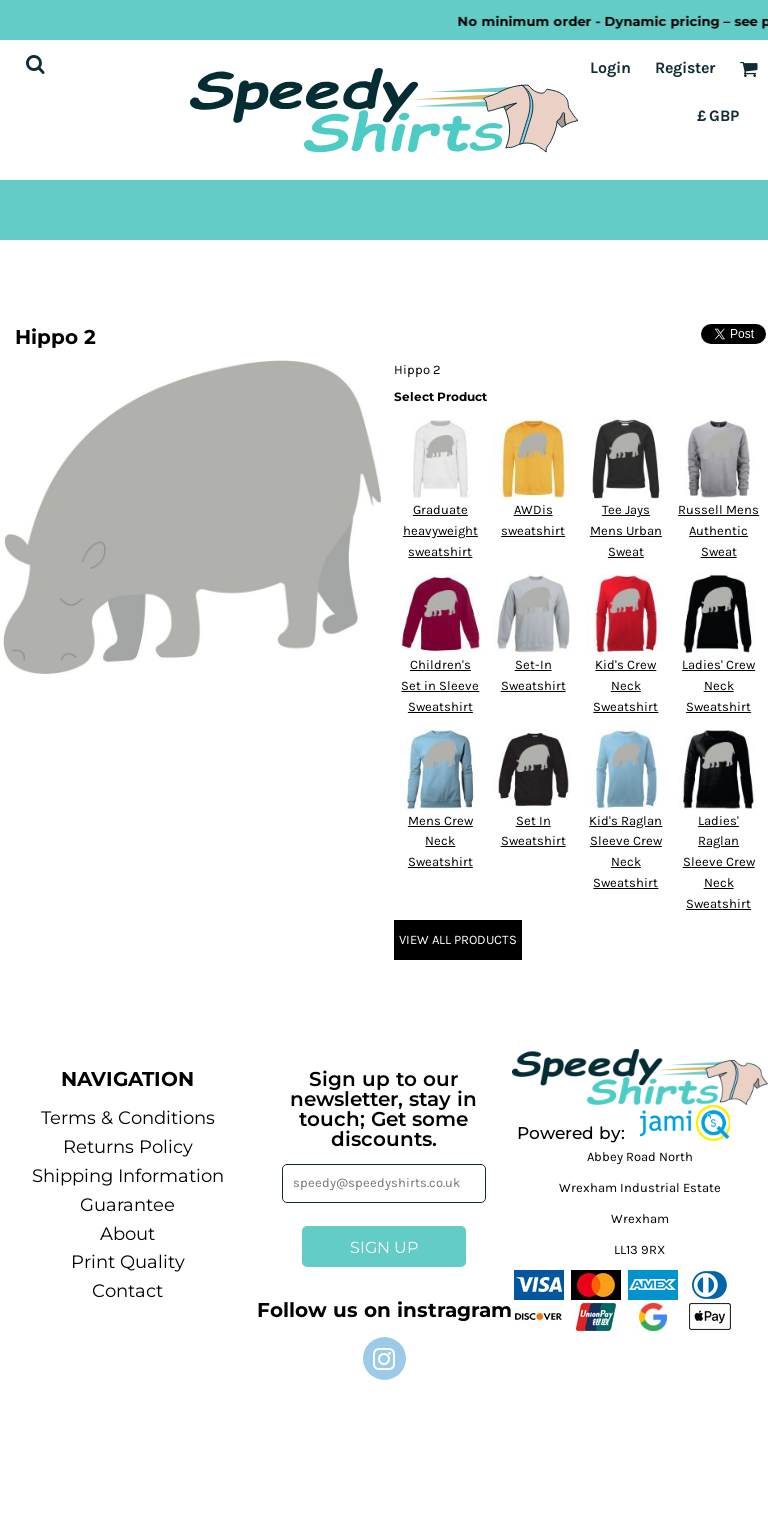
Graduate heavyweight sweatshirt (440, 530)
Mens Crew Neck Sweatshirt (440, 841)
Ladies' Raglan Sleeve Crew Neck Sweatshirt (719, 862)
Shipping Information (128, 1176)
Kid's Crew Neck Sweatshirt (625, 685)
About (127, 1234)
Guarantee (127, 1205)
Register (685, 67)
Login (610, 67)
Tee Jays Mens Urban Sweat (626, 530)
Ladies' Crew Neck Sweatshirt (718, 685)
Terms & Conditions (128, 1118)
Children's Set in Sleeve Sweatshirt (440, 685)
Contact (127, 1291)
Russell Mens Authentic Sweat (718, 530)
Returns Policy (128, 1147)
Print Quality (128, 1262)
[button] (685, 1122)
